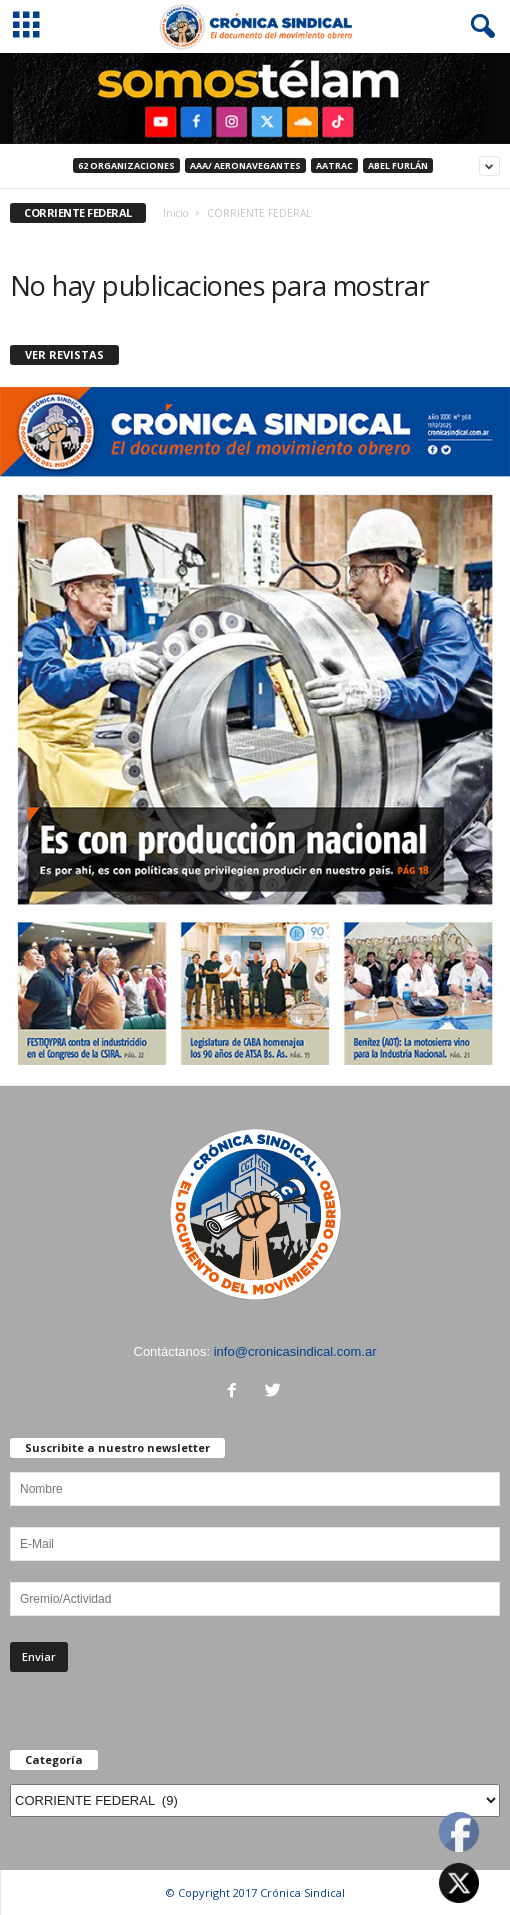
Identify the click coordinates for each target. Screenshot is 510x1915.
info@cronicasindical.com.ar (295, 1351)
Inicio (175, 213)
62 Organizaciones (126, 165)
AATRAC (334, 165)
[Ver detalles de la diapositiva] (255, 98)
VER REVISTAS (64, 354)
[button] (479, 27)
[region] (255, 98)
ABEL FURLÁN (398, 165)
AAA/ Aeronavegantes (245, 165)
